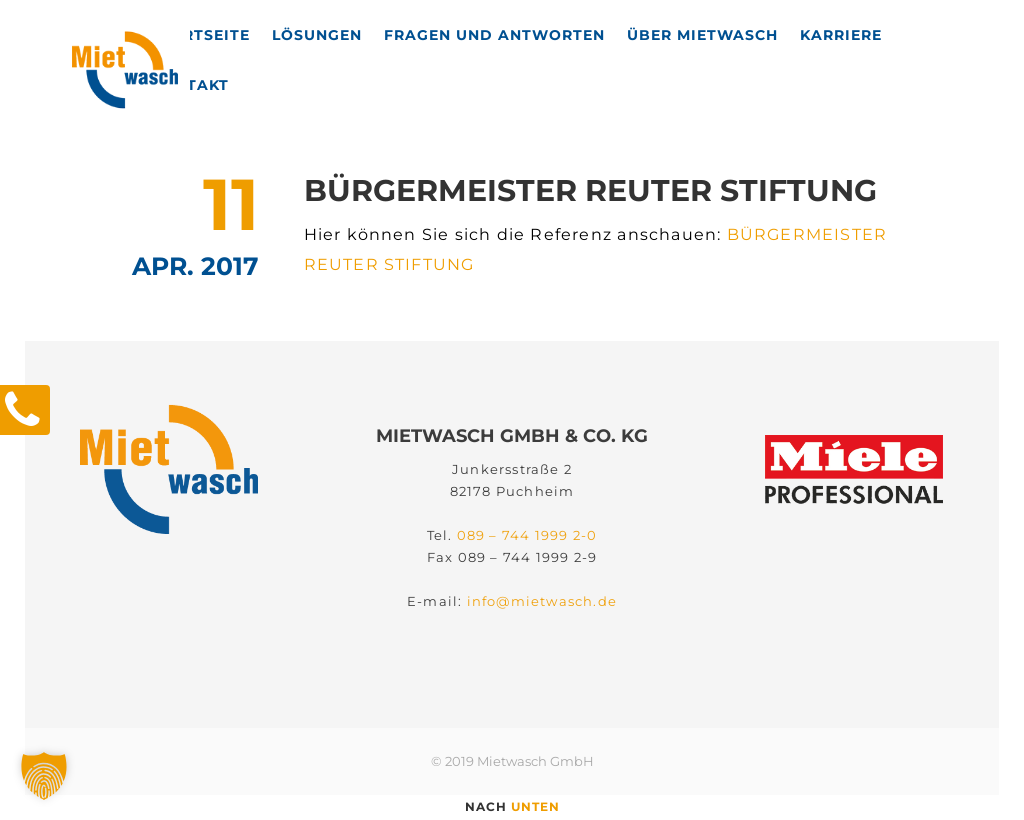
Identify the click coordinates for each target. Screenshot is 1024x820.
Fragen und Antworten (494, 35)
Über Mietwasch (702, 35)
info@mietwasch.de (542, 588)
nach (512, 806)
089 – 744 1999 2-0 (527, 522)
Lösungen (317, 35)
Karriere (841, 35)
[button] (44, 776)
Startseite (200, 35)
